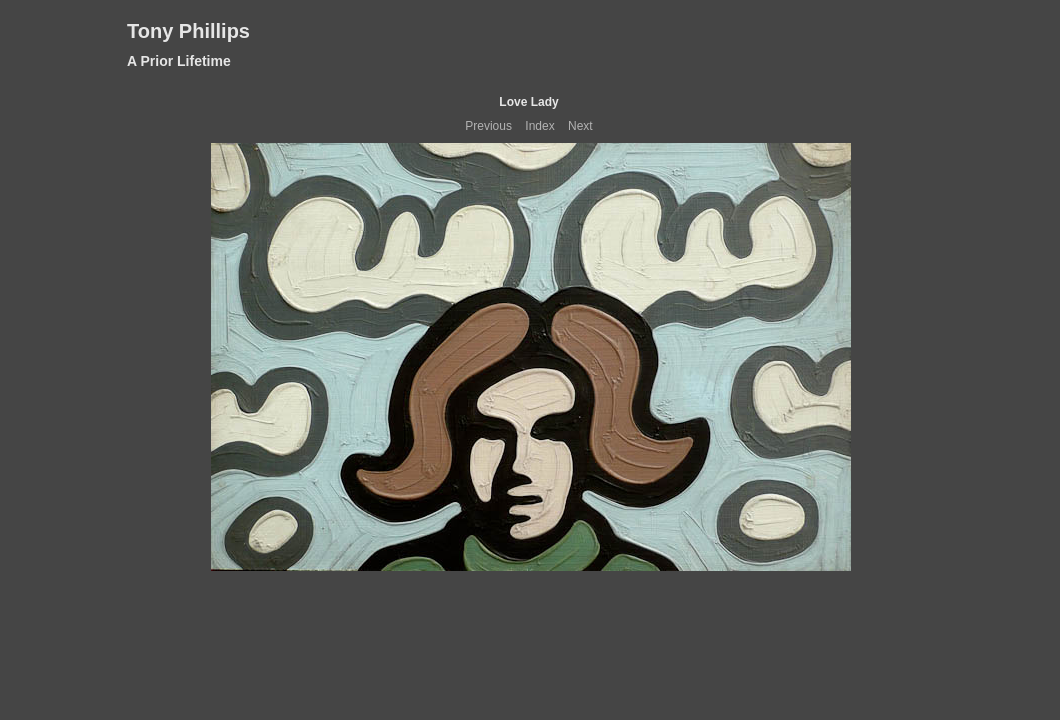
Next (580, 126)
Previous (488, 126)
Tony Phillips (188, 31)
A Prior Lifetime (179, 61)
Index (539, 126)
